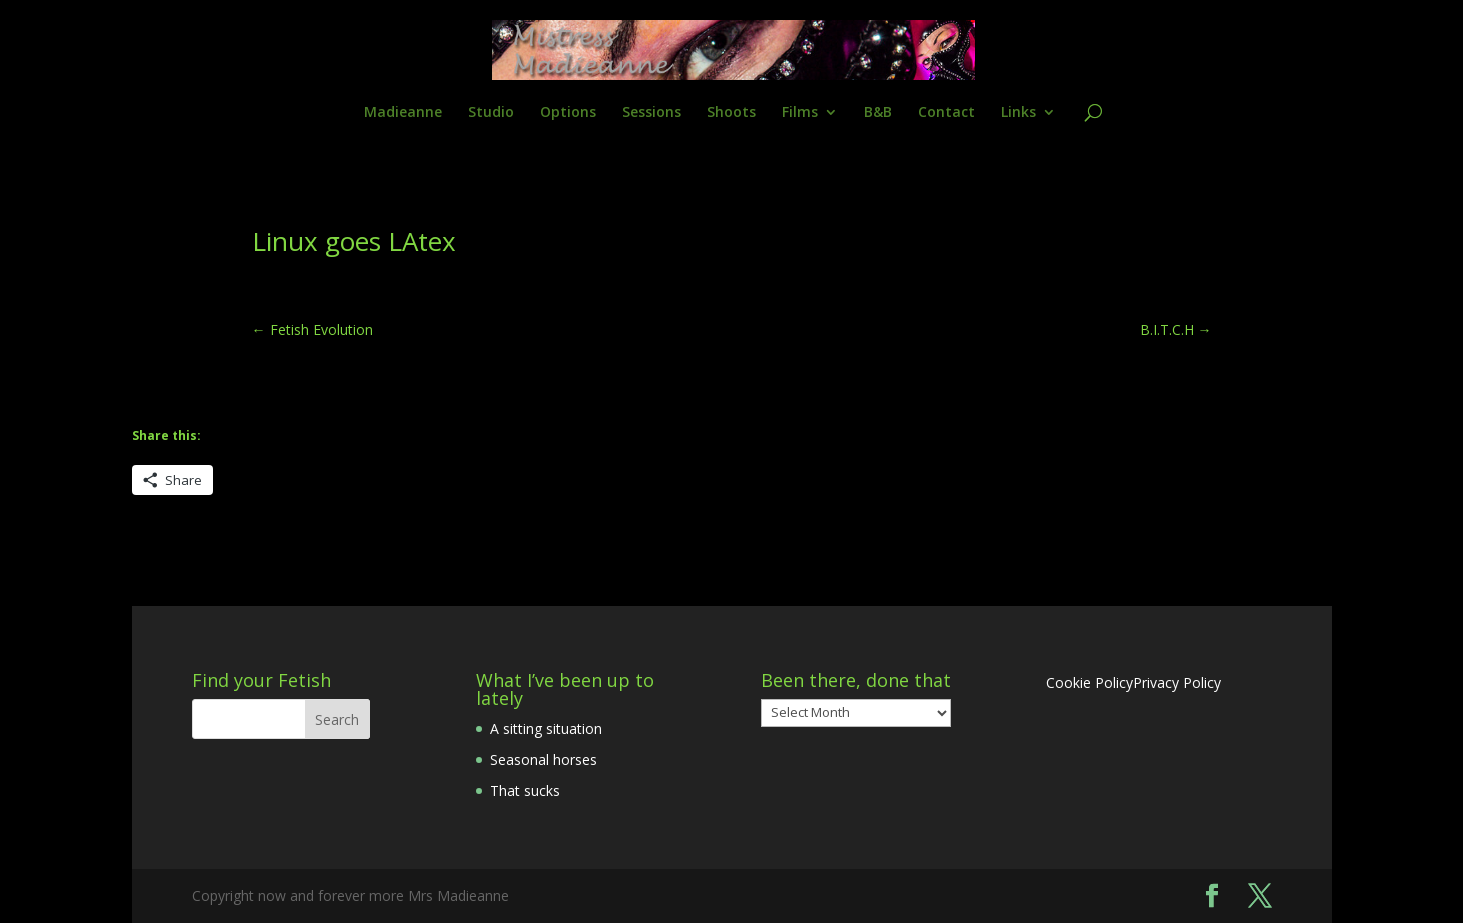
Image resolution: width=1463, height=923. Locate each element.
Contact (946, 113)
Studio (491, 113)
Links (1018, 113)
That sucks (525, 790)
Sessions (651, 113)
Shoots (731, 113)
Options (568, 113)
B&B (878, 113)
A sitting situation (546, 728)
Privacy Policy (1177, 682)
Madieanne (403, 113)
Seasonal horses (543, 759)
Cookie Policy (1089, 682)
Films (800, 113)
